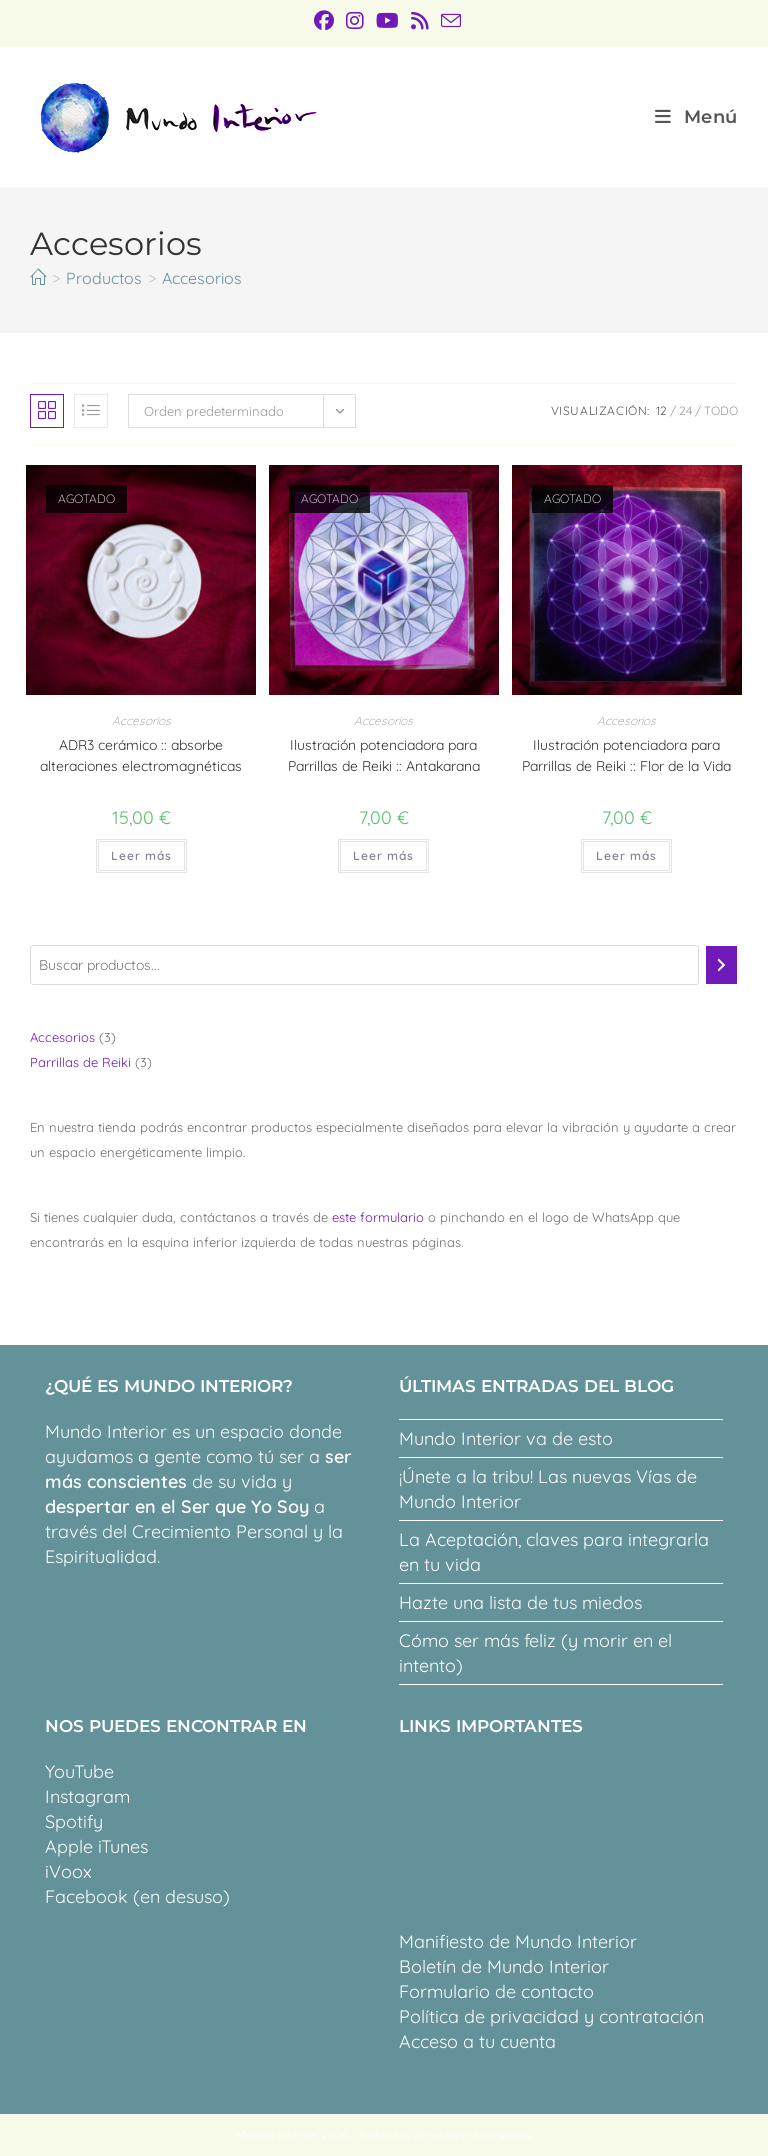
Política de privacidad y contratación (551, 2016)
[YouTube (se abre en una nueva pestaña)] (387, 21)
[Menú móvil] (696, 117)
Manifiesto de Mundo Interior (518, 1941)
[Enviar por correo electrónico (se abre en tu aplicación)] (448, 20)
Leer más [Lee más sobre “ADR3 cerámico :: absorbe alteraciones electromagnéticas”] (141, 855)
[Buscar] (721, 965)
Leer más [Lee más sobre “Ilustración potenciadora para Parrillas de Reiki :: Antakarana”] (383, 855)
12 (661, 410)
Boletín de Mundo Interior (504, 1966)
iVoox (68, 1871)
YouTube (79, 1771)
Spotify (74, 1821)
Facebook (86, 1896)
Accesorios (202, 278)
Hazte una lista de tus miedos (520, 1602)
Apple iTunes (96, 1846)
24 (685, 410)
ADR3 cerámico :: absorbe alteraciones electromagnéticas (141, 755)
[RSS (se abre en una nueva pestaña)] (420, 21)
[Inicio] (38, 278)
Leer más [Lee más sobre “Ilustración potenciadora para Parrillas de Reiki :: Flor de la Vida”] (626, 855)
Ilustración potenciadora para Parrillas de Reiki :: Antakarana (384, 755)
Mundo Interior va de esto (506, 1438)
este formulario (378, 1217)
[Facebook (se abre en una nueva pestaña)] (324, 21)
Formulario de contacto (496, 1991)
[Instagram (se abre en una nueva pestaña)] (355, 21)
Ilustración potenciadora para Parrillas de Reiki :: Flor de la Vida (626, 755)
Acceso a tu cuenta (477, 2041)
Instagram (87, 1796)
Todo (721, 410)
